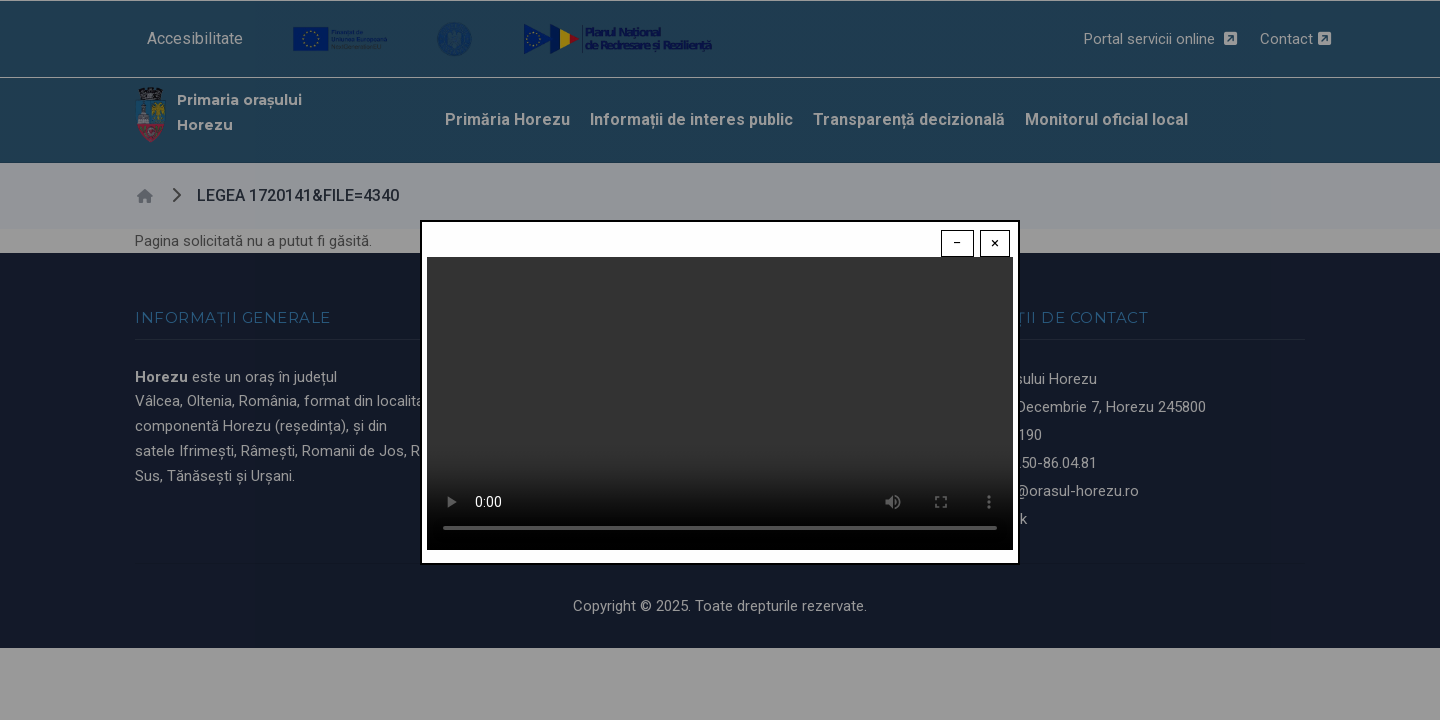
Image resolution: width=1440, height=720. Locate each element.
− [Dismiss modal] (957, 243)
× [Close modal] (995, 243)
